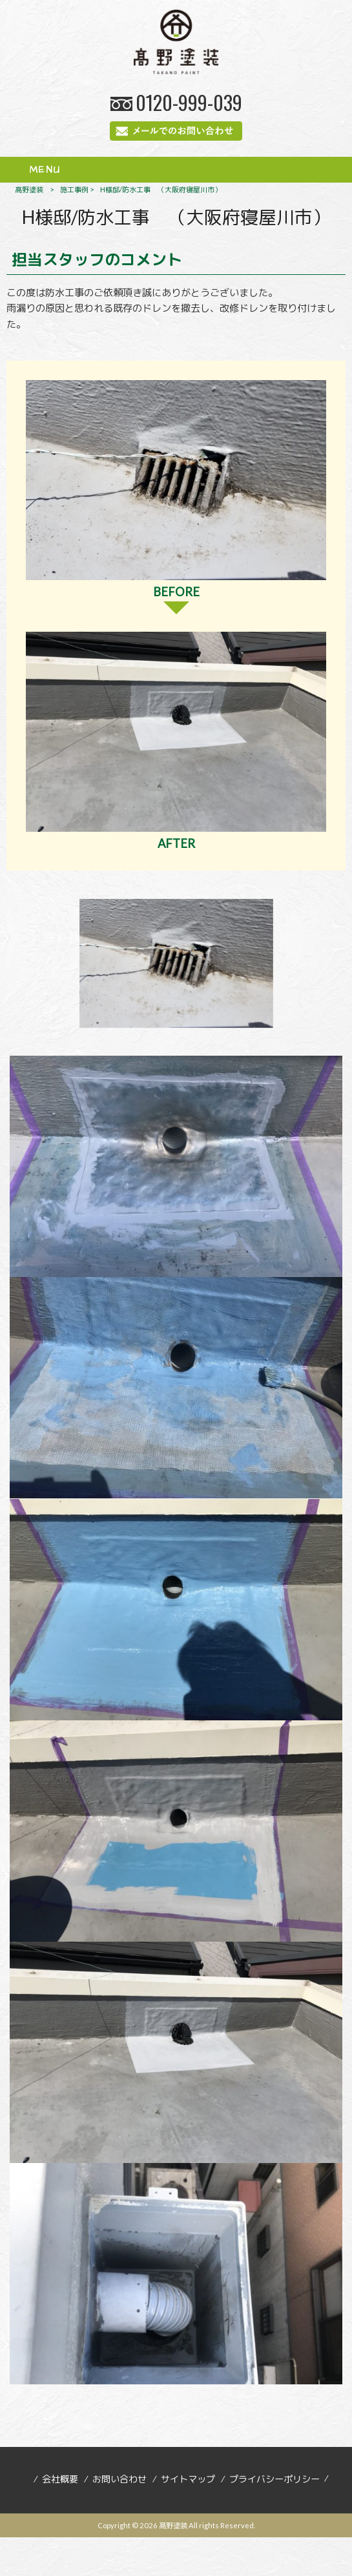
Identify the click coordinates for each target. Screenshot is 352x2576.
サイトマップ (188, 2478)
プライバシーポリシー (274, 2478)
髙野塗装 (29, 189)
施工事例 (74, 189)
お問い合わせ (119, 2478)
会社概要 (60, 2478)
